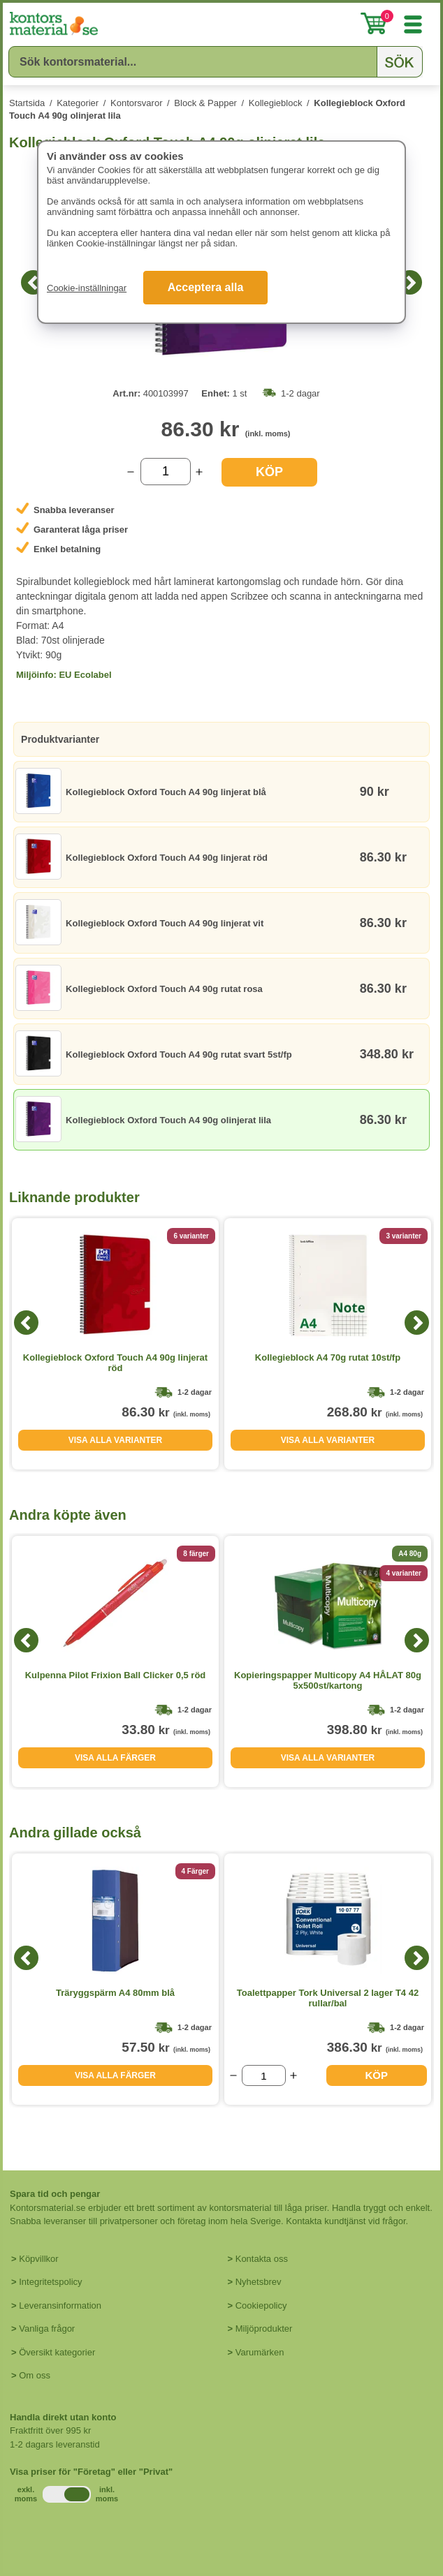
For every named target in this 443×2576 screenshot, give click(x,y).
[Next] (410, 282)
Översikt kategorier (57, 2352)
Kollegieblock (276, 103)
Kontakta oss (261, 2258)
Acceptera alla (206, 287)
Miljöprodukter (264, 2328)
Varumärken (259, 2352)
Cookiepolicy (261, 2305)
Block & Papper (205, 103)
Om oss (34, 2375)
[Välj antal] (165, 471)
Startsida (27, 103)
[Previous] (33, 282)
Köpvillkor (38, 2258)
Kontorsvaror (136, 103)
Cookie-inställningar (86, 288)
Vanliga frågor (47, 2328)
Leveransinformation (60, 2305)
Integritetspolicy (50, 2282)
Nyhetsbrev (258, 2282)
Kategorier (78, 103)
